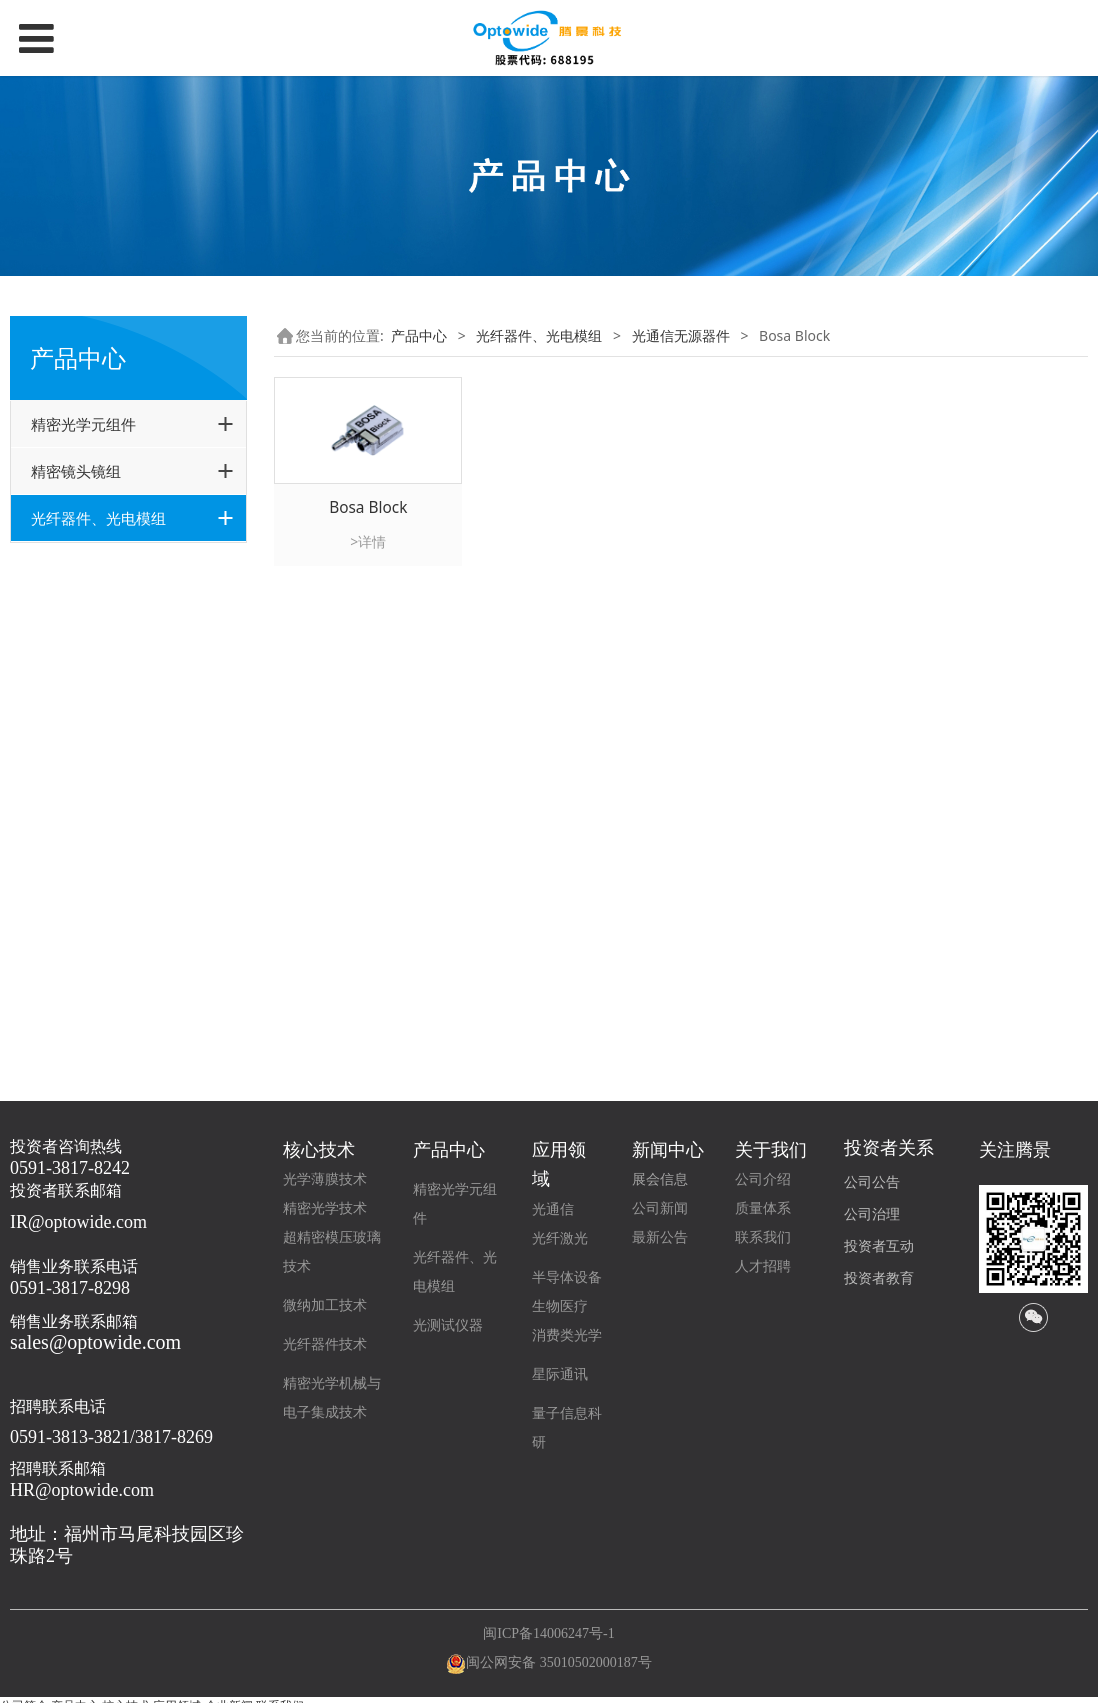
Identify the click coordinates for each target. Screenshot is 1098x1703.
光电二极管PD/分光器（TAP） (128, 762)
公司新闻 (660, 1208)
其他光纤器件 (87, 1006)
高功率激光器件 (94, 910)
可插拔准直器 (102, 623)
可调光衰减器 (102, 825)
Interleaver (96, 724)
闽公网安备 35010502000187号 (559, 1662)
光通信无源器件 (94, 563)
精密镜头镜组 (76, 471)
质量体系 (763, 1208)
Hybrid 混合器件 (112, 699)
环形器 (81, 674)
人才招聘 (763, 1266)
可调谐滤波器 (102, 799)
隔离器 (81, 850)
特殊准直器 (95, 598)
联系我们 (763, 1237)
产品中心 (419, 335)
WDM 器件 (94, 875)
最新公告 (660, 1237)
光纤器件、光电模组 (98, 518)
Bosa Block (95, 648)
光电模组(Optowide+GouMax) (113, 958)
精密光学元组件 (83, 424)
